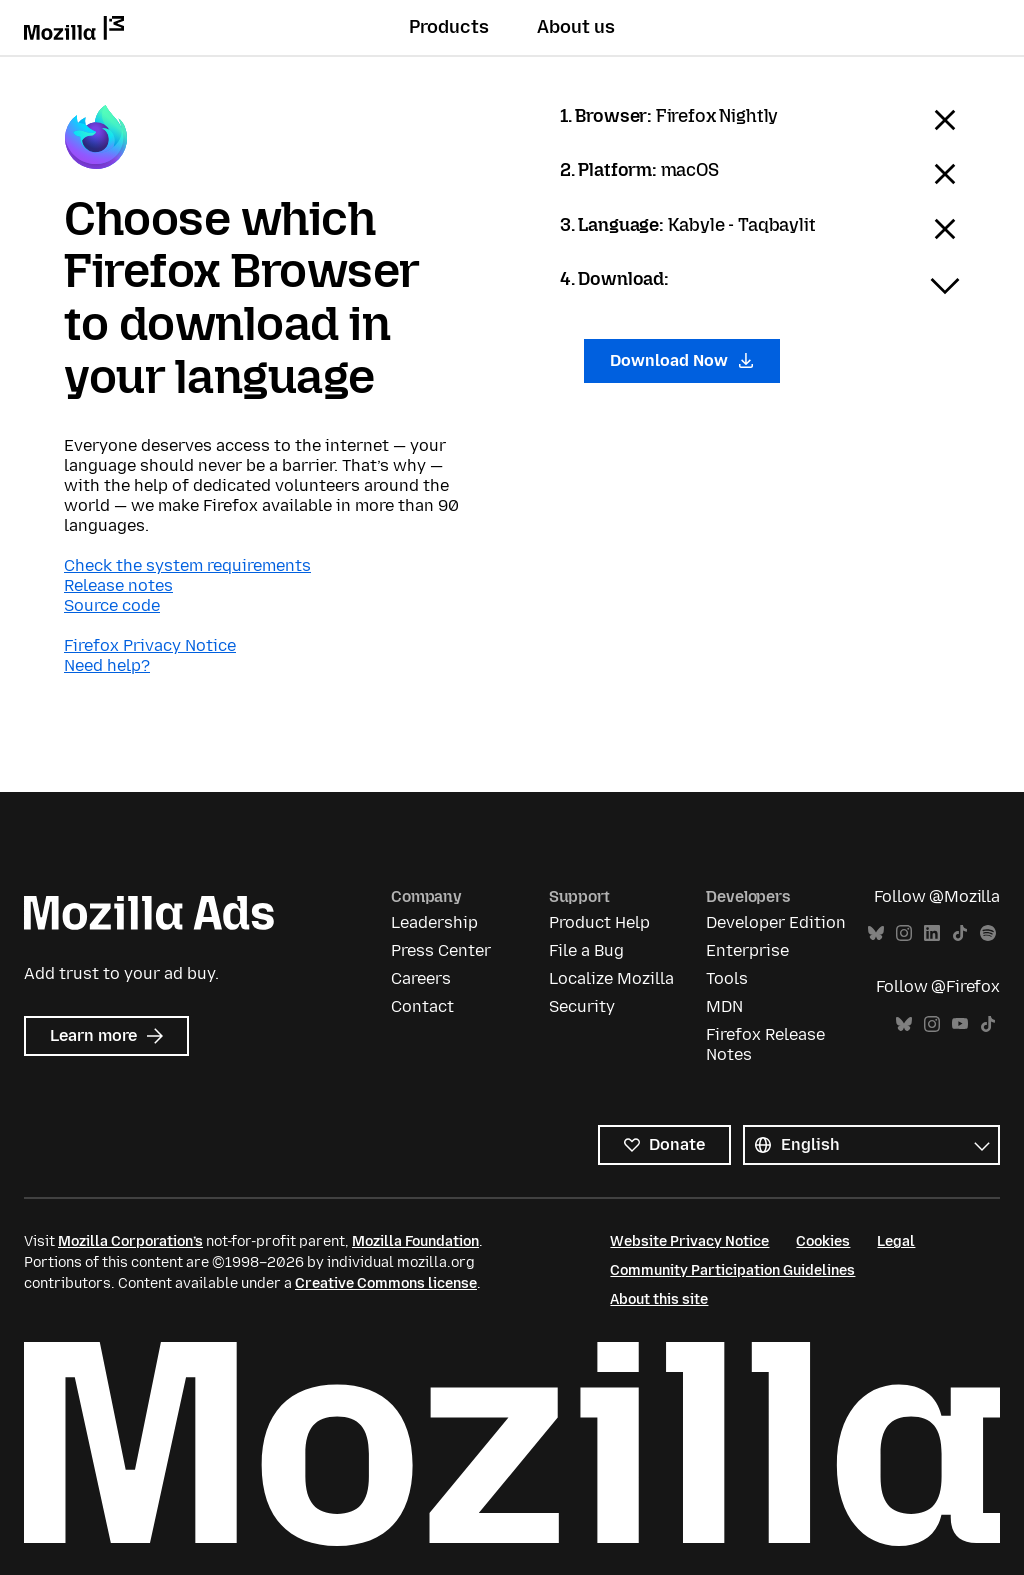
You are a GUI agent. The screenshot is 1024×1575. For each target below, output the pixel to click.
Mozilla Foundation (415, 1241)
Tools (727, 978)
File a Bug (586, 950)
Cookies (823, 1241)
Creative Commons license (386, 1283)
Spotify (988, 933)
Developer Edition (776, 922)
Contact (422, 1006)
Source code (112, 605)
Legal (896, 1241)
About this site (659, 1299)
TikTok (960, 933)
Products (449, 27)
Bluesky (876, 933)
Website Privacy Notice (689, 1241)
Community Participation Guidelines (732, 1270)
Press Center (441, 950)
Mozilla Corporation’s (130, 1241)
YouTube (960, 1024)
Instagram (904, 933)
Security (582, 1006)
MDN (724, 1006)
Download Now (682, 360)
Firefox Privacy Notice (150, 645)
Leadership (434, 922)
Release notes (118, 585)
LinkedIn (932, 933)
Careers (421, 978)
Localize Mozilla (611, 978)
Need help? (107, 665)
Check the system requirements (187, 565)
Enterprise (747, 950)
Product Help (599, 922)
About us (576, 27)
